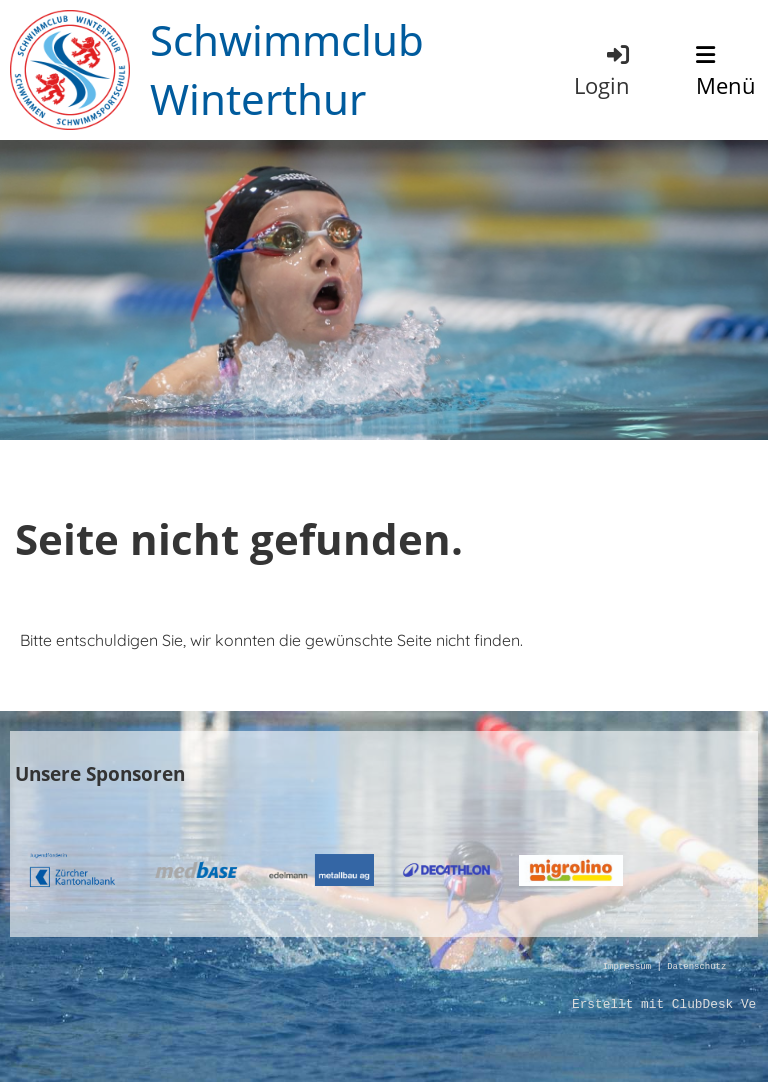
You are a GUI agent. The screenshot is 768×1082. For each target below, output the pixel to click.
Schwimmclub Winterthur (287, 69)
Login (603, 70)
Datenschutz (696, 967)
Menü (726, 72)
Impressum (627, 967)
